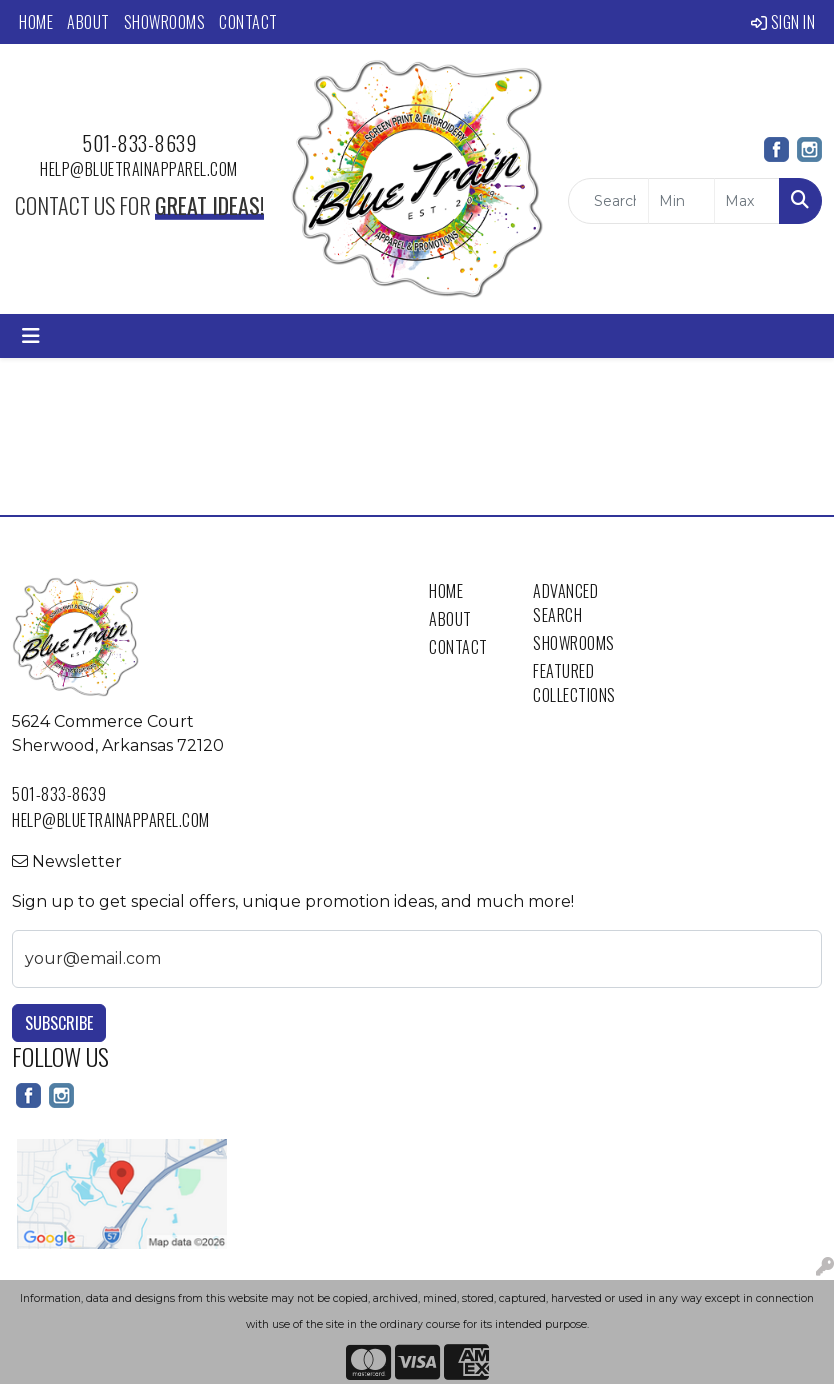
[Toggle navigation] (31, 336)
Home (36, 22)
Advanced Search (565, 603)
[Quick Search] (608, 201)
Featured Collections (573, 683)
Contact (248, 22)
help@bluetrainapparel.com (139, 169)
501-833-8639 (139, 143)
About (88, 22)
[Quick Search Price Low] (681, 201)
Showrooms (165, 22)
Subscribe (59, 1023)
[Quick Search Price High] (747, 201)
